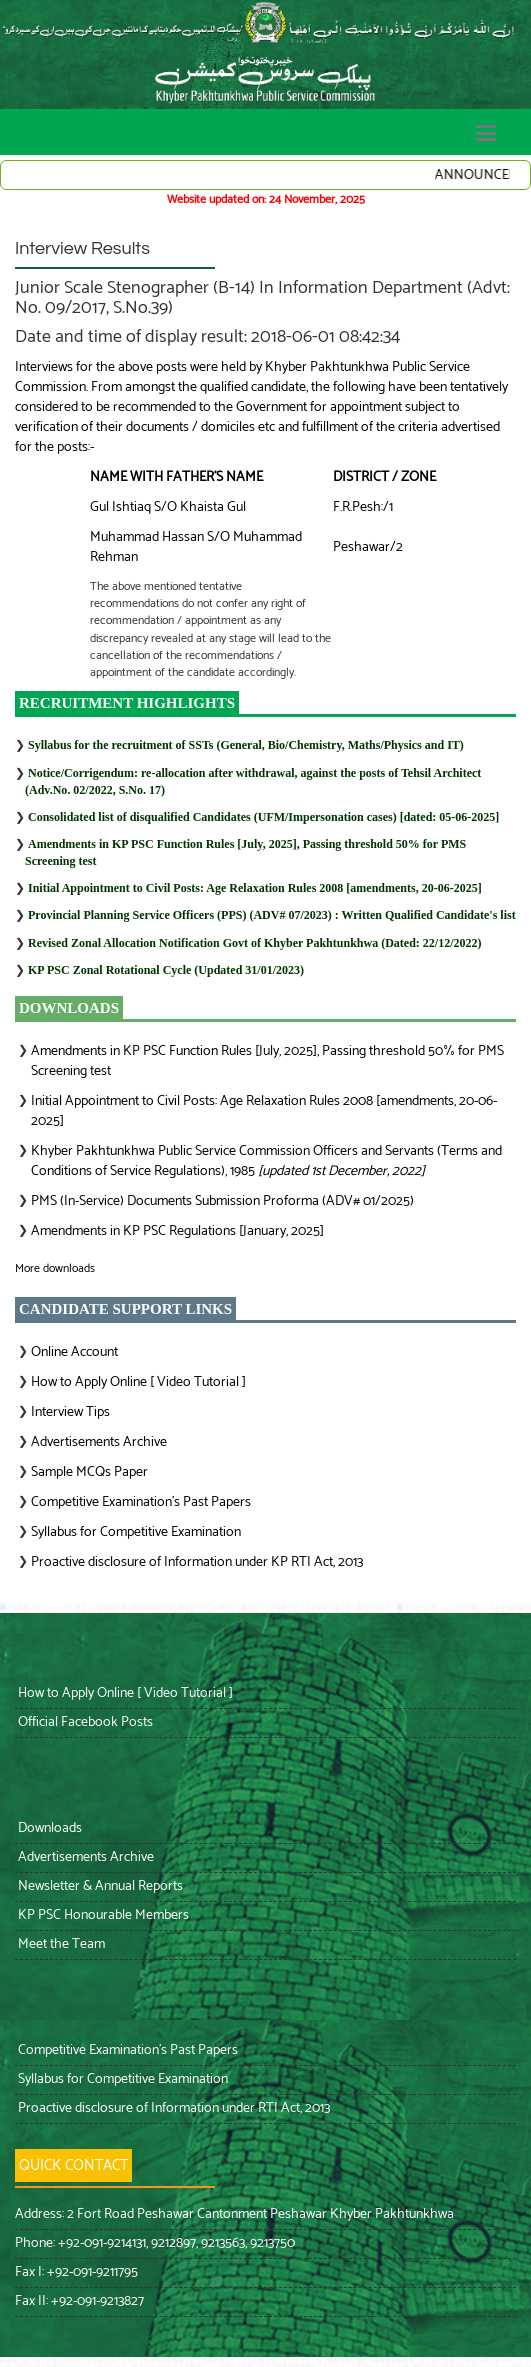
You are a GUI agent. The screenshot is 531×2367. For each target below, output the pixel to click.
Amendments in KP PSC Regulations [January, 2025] (177, 1231)
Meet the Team (60, 1944)
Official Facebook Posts (84, 1722)
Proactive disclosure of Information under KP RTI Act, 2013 (197, 1562)
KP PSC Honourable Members (102, 1915)
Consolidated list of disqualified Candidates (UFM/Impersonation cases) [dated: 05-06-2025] (263, 817)
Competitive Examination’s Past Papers (141, 1502)
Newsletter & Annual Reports (99, 1886)
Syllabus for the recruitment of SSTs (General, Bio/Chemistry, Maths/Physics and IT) (246, 745)
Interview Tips (70, 1412)
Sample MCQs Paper (89, 1472)
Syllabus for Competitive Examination (136, 1532)
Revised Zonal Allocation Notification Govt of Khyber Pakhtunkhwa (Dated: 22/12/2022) (254, 943)
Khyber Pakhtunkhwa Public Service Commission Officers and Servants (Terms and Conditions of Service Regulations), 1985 (266, 1161)
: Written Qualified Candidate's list (272, 915)
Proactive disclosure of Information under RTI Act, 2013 (172, 2108)
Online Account (74, 1352)
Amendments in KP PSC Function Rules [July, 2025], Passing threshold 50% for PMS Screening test (267, 1061)
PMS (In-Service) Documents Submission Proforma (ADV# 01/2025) (222, 1201)
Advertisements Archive (99, 1442)
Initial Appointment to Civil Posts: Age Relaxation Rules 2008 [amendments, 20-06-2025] (255, 888)
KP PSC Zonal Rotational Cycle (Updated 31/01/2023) (166, 970)
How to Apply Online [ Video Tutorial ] (138, 1382)
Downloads (48, 1828)
